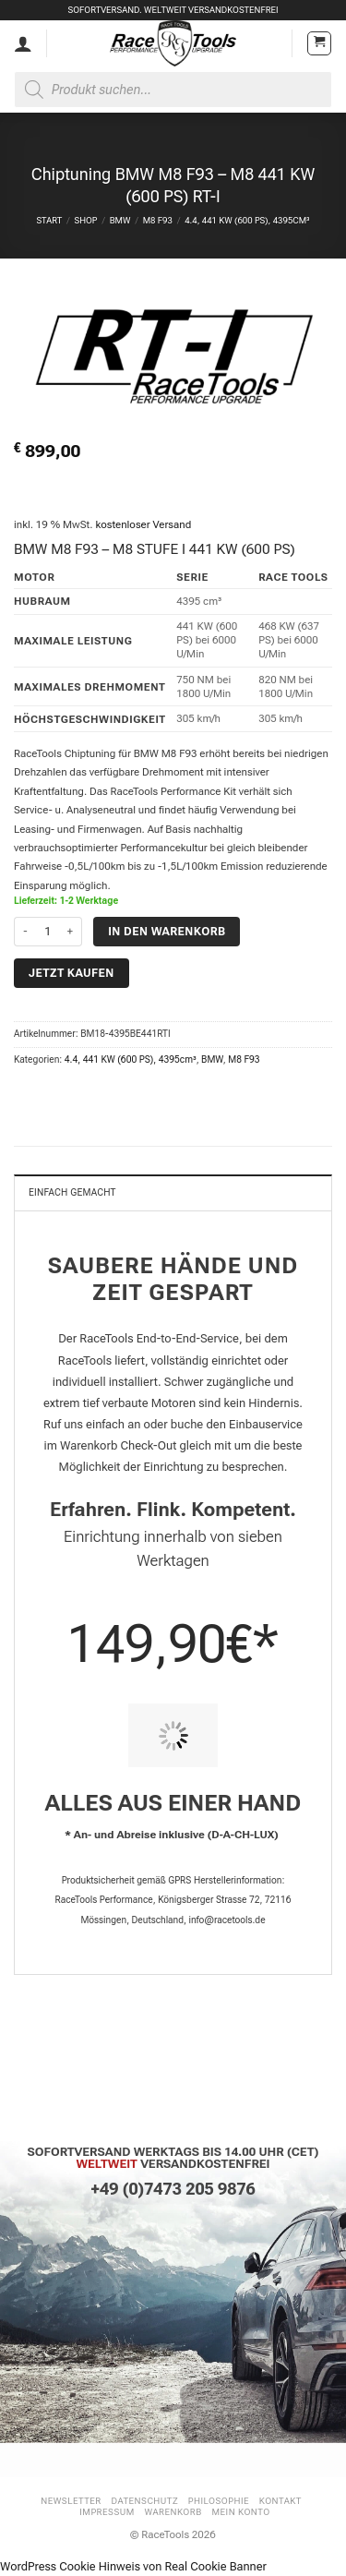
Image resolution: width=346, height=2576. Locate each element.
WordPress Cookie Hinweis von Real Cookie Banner (133, 2566)
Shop (85, 220)
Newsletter (71, 2501)
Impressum (107, 2512)
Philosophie (218, 2501)
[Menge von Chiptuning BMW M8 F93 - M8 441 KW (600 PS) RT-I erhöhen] (71, 931)
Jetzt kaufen (71, 973)
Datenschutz (145, 2501)
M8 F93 (158, 220)
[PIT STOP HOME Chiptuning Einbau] (172, 1735)
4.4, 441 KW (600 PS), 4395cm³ (247, 220)
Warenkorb (172, 2512)
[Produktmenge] (48, 931)
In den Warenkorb (166, 931)
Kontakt (280, 2501)
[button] (319, 43)
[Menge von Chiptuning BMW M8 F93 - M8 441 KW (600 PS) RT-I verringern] (25, 931)
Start (49, 220)
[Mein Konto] (23, 43)
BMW (120, 220)
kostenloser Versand (143, 524)
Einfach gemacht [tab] (72, 1192)
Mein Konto (241, 2512)
